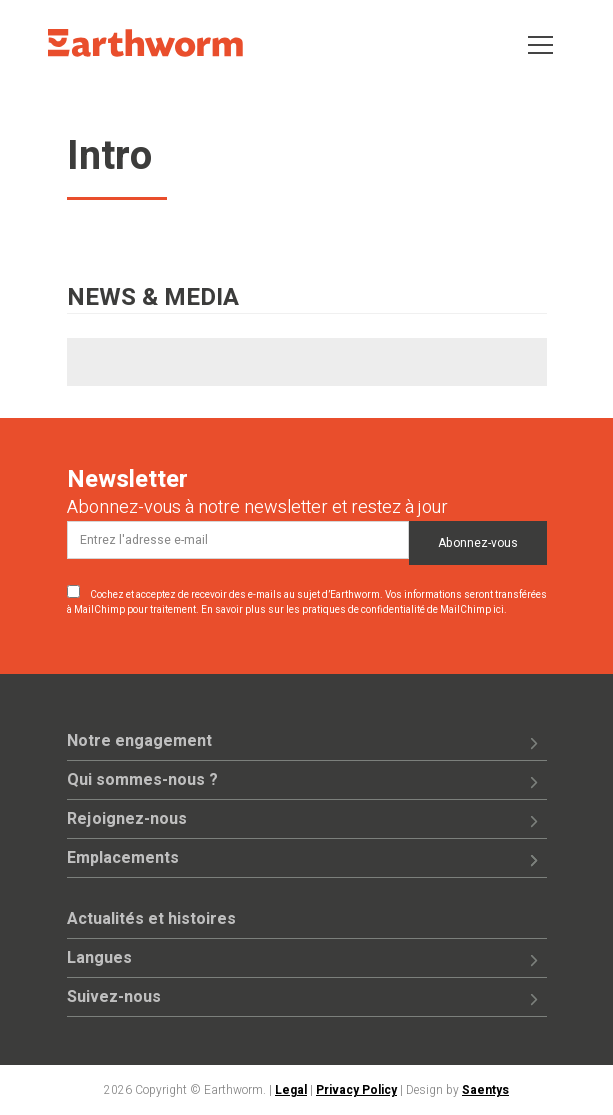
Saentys (485, 1090)
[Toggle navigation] (540, 43)
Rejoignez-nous (127, 819)
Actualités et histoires (151, 919)
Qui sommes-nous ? (142, 780)
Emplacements (123, 858)
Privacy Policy (356, 1090)
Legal (291, 1090)
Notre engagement (139, 741)
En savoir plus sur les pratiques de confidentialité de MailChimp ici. (354, 610)
